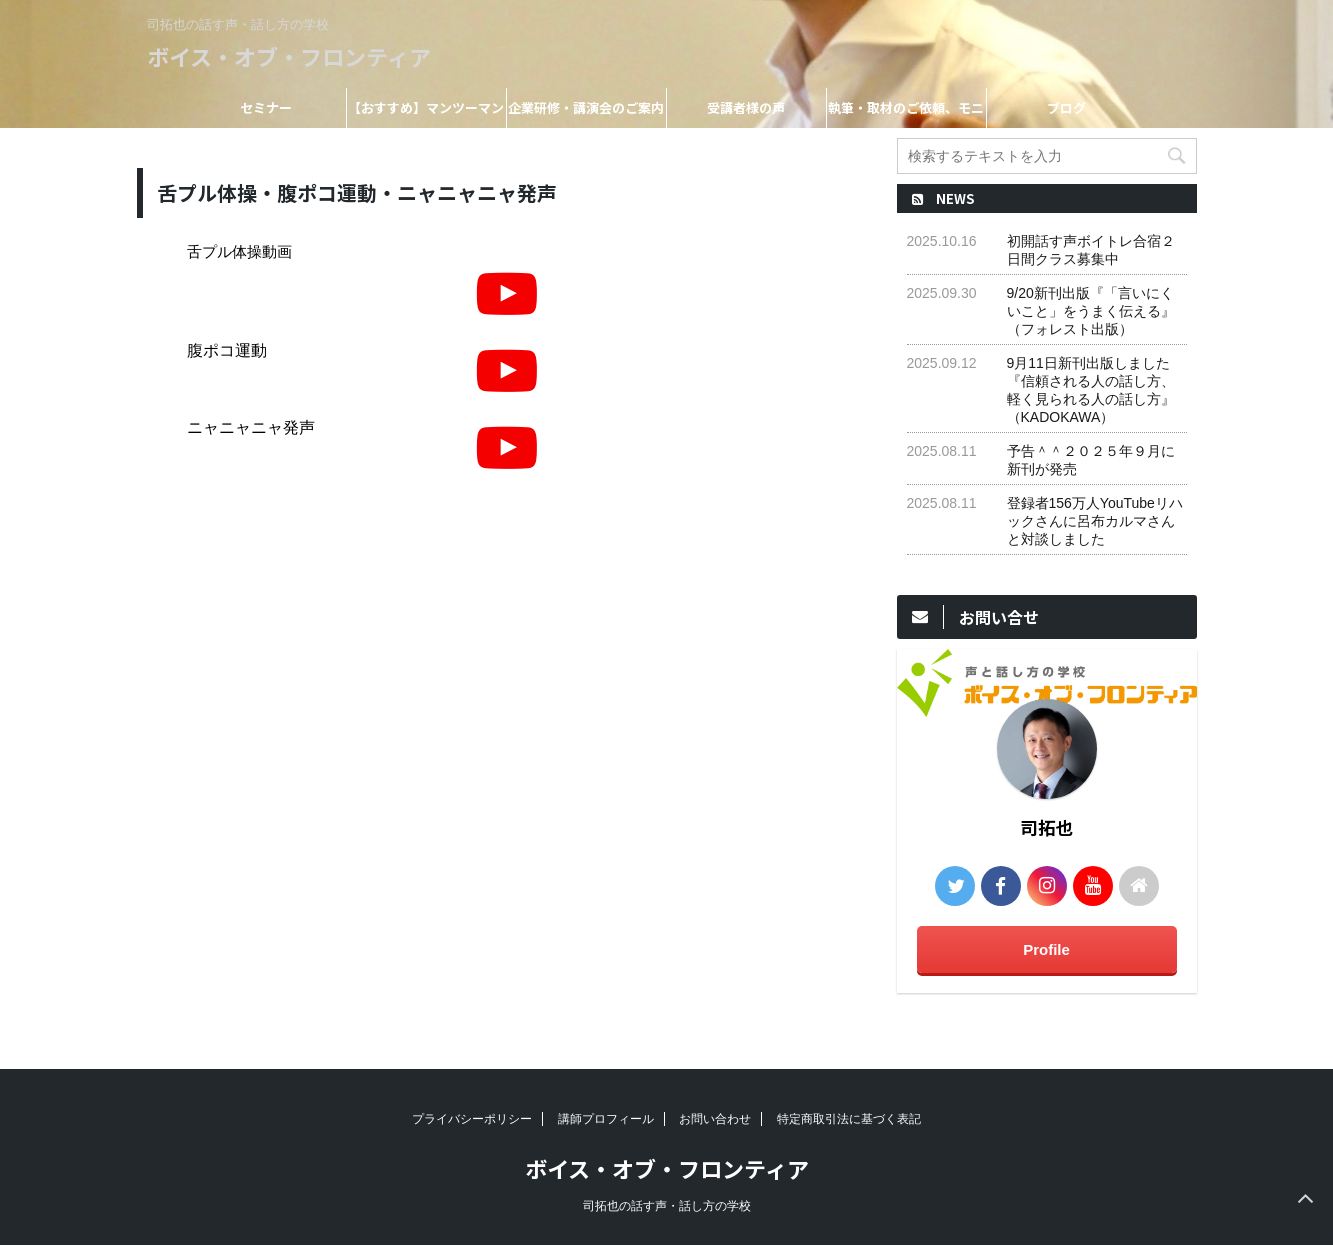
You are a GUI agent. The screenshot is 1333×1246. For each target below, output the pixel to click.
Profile (1046, 949)
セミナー (266, 107)
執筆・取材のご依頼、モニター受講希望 (906, 113)
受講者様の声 (746, 107)
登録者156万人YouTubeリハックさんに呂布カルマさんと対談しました (1095, 521)
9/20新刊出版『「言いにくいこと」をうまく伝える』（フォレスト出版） (1091, 311)
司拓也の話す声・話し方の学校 (667, 1206)
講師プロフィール (606, 1119)
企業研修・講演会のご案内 (586, 107)
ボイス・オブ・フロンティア (289, 56)
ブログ (1066, 107)
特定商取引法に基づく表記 (849, 1119)
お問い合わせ (715, 1119)
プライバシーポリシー (472, 1119)
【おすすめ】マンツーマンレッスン (426, 113)
